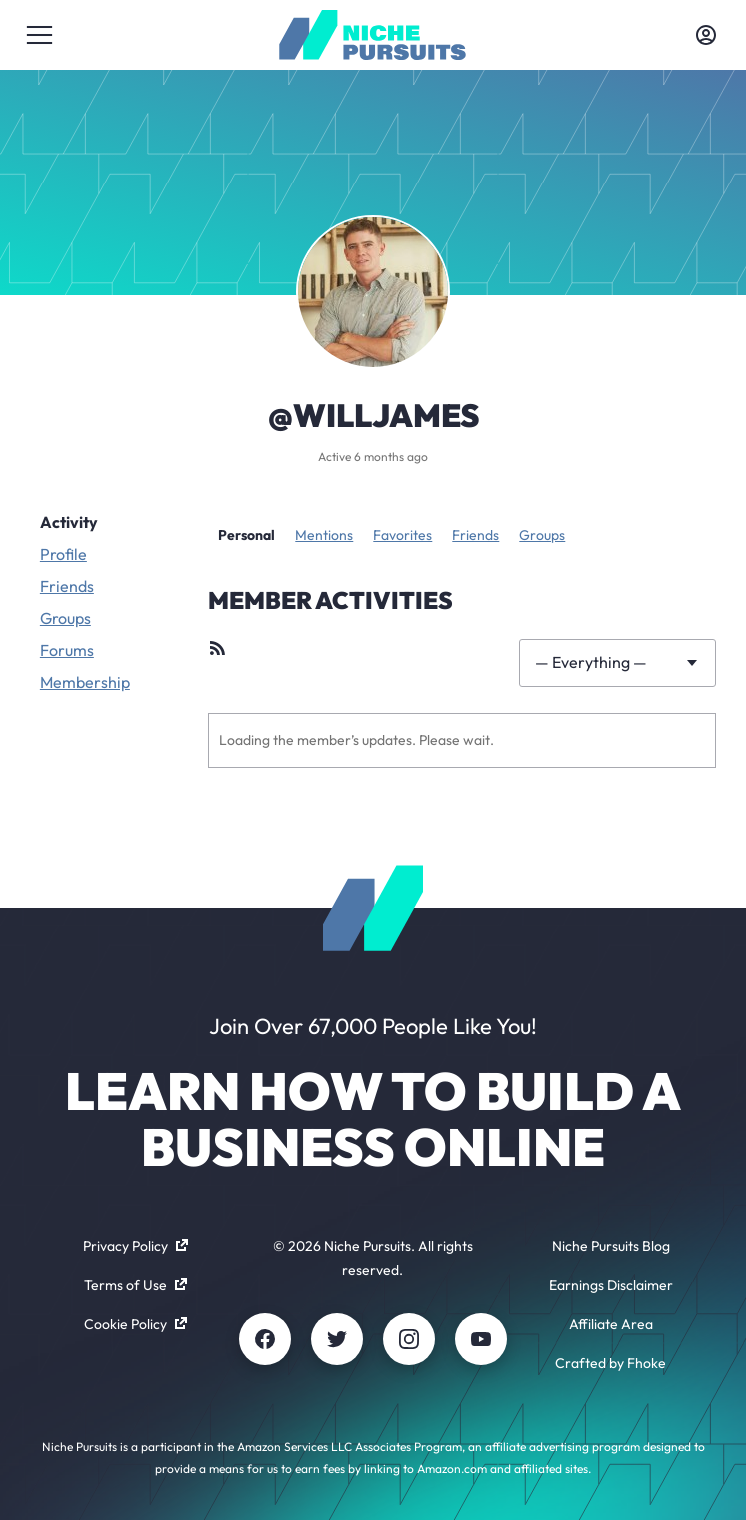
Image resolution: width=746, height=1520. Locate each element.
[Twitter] (337, 1339)
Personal (246, 535)
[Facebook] (265, 1339)
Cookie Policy (135, 1324)
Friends (67, 586)
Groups (65, 618)
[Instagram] (409, 1339)
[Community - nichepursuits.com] (372, 35)
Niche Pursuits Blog (611, 1246)
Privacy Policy (135, 1246)
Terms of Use (135, 1285)
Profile (63, 554)
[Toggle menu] (40, 35)
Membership (85, 682)
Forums (67, 650)
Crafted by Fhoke (610, 1363)
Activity (69, 522)
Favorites (402, 535)
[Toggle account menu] (706, 35)
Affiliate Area (611, 1324)
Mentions (324, 535)
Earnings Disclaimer (611, 1285)
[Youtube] (481, 1339)
